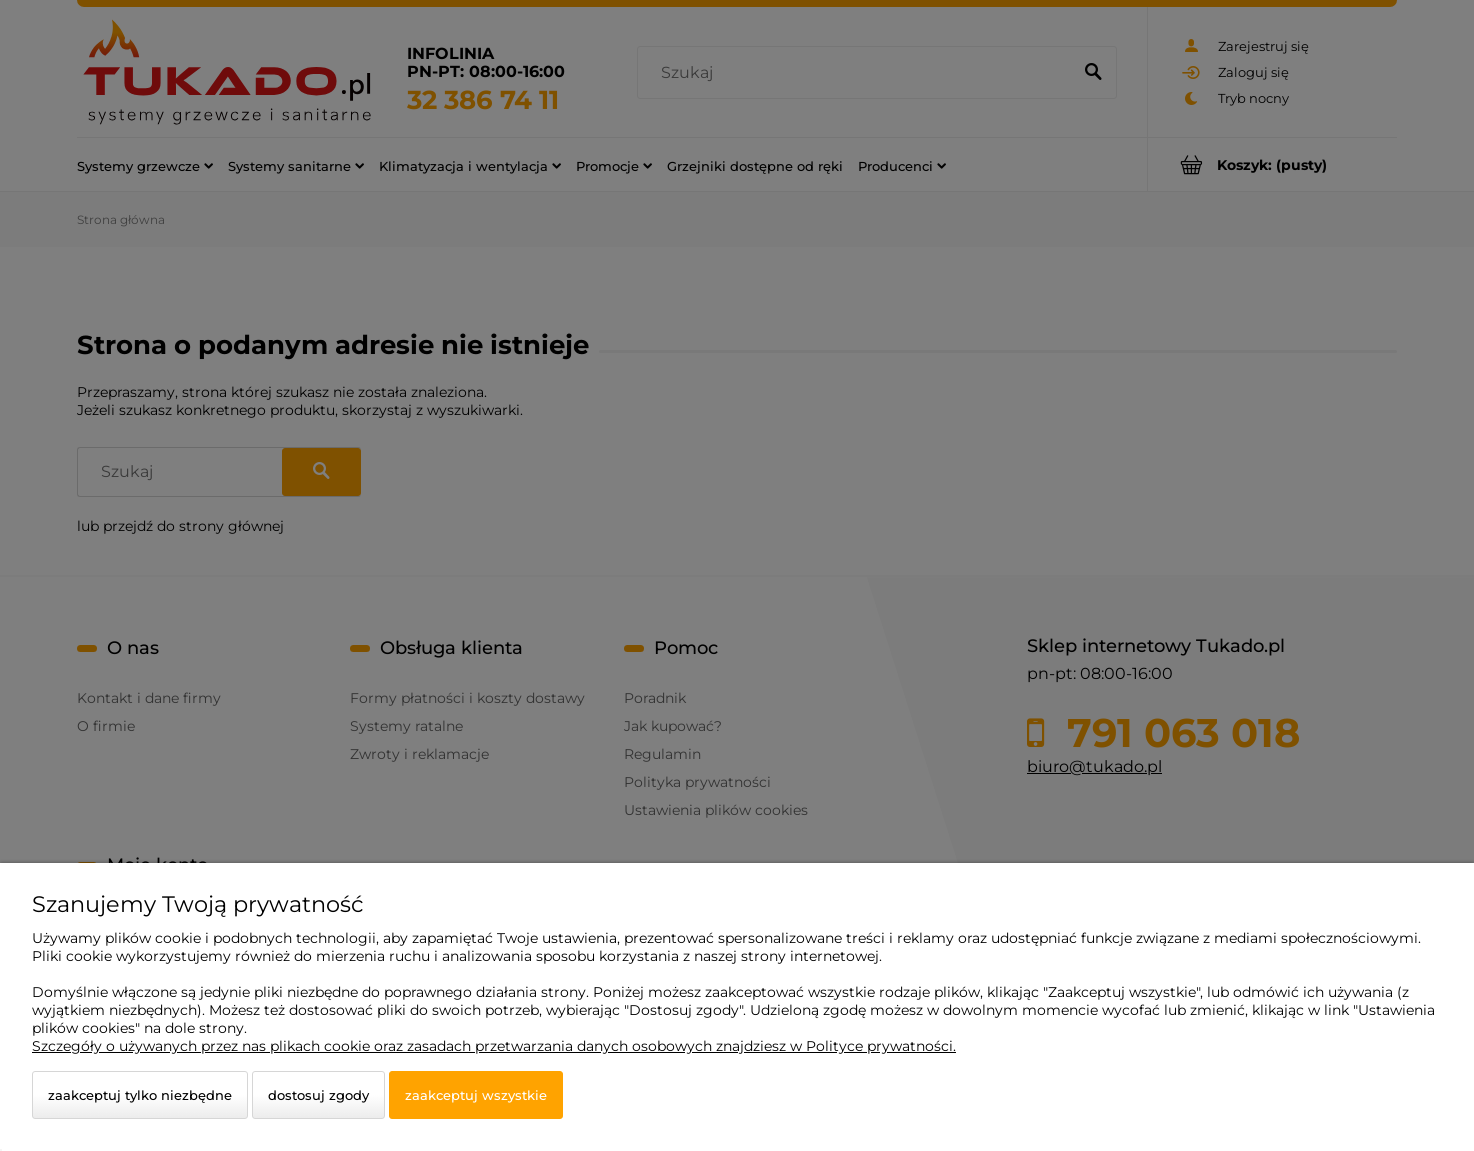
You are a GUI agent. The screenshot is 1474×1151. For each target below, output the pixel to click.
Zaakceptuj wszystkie (476, 1095)
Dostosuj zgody (318, 1095)
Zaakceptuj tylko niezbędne (140, 1095)
